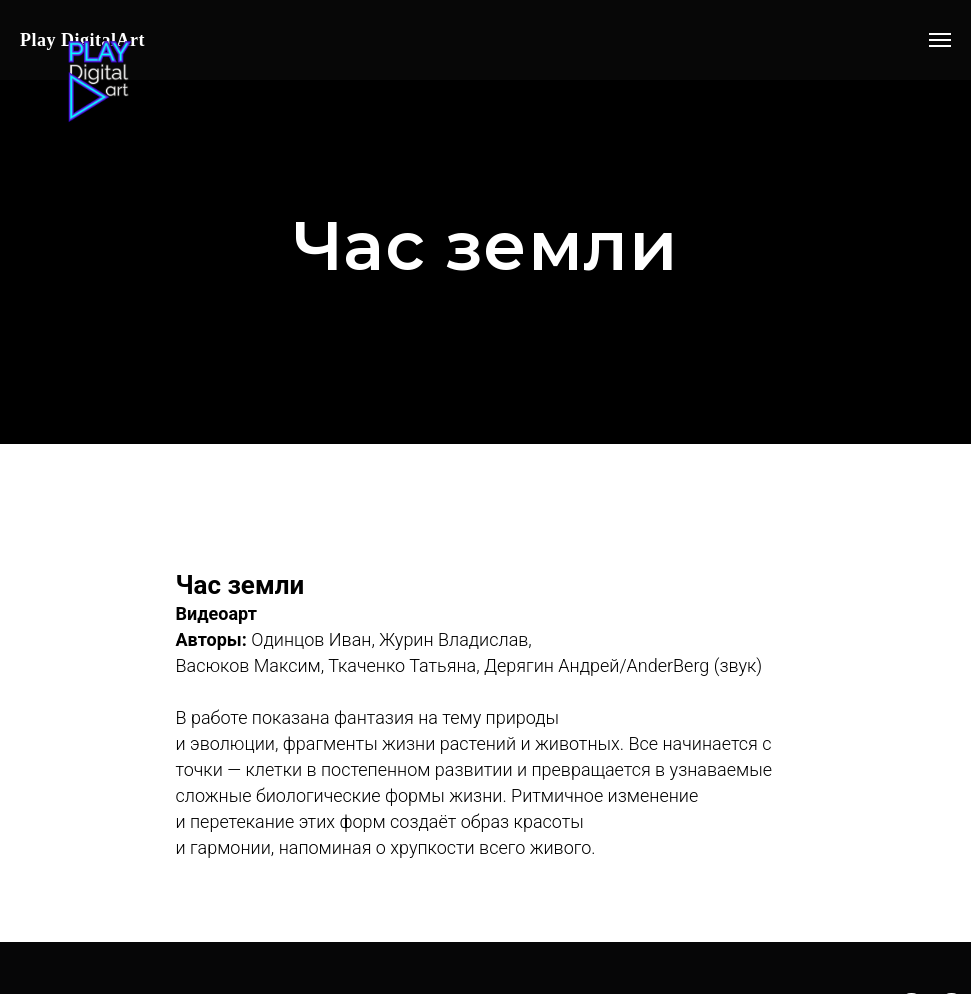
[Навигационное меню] (940, 40)
